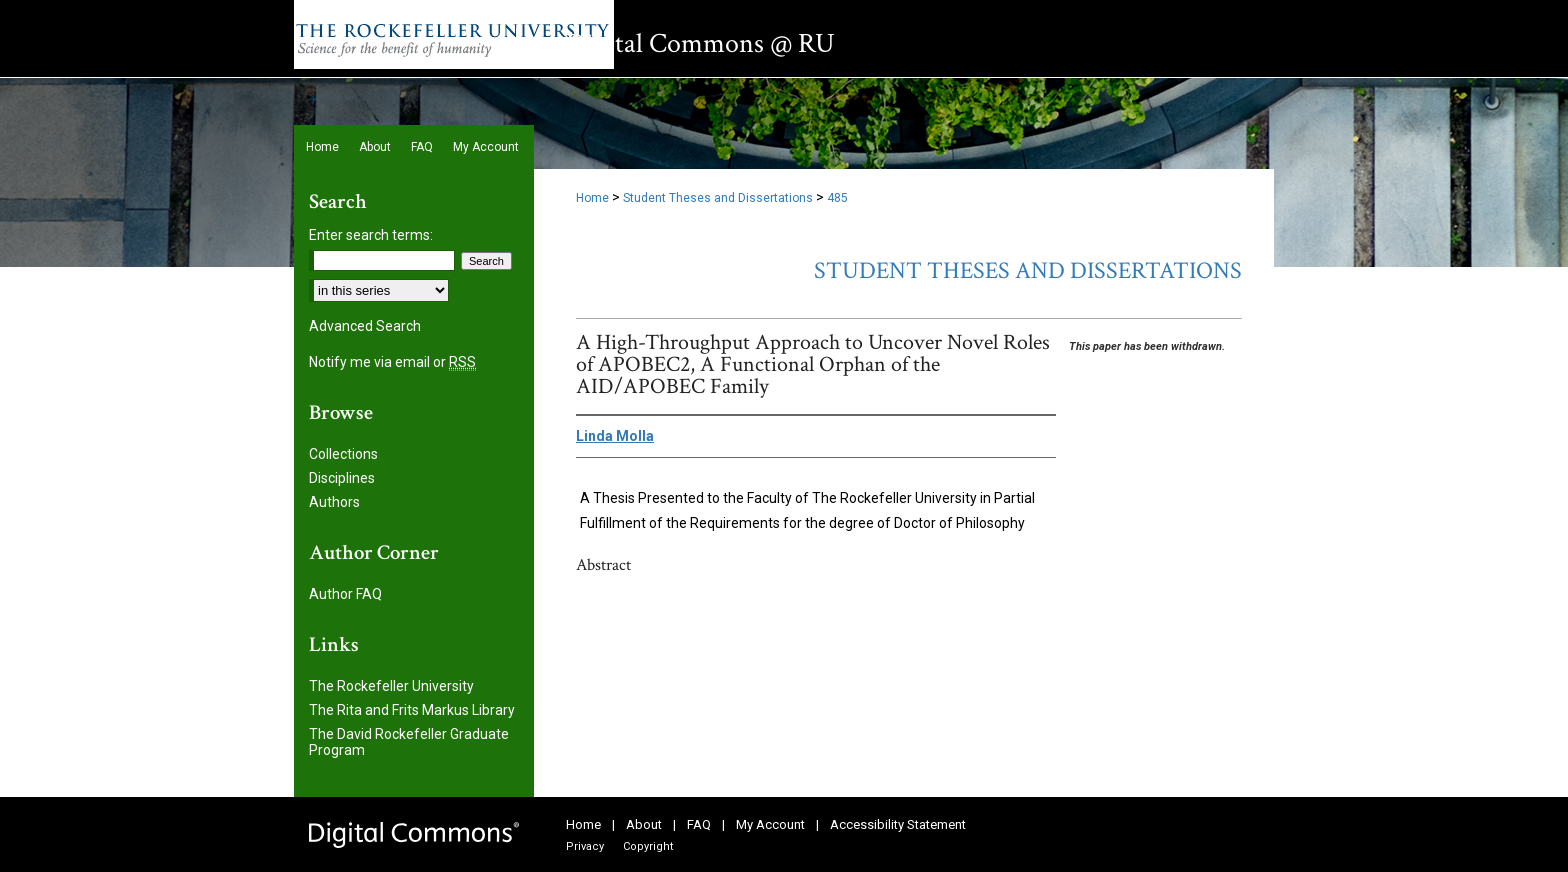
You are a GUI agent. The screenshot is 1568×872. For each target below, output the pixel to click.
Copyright (648, 846)
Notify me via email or (392, 362)
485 (837, 198)
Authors (334, 502)
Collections (343, 454)
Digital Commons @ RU (700, 43)
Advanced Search (365, 326)
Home (592, 198)
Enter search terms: (371, 235)
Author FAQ (345, 594)
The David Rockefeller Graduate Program (409, 742)
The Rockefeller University (391, 686)
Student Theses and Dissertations (718, 198)
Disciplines (342, 478)
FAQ (699, 824)
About (644, 824)
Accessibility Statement (898, 824)
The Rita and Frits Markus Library (412, 710)
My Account (770, 824)
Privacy (585, 846)
